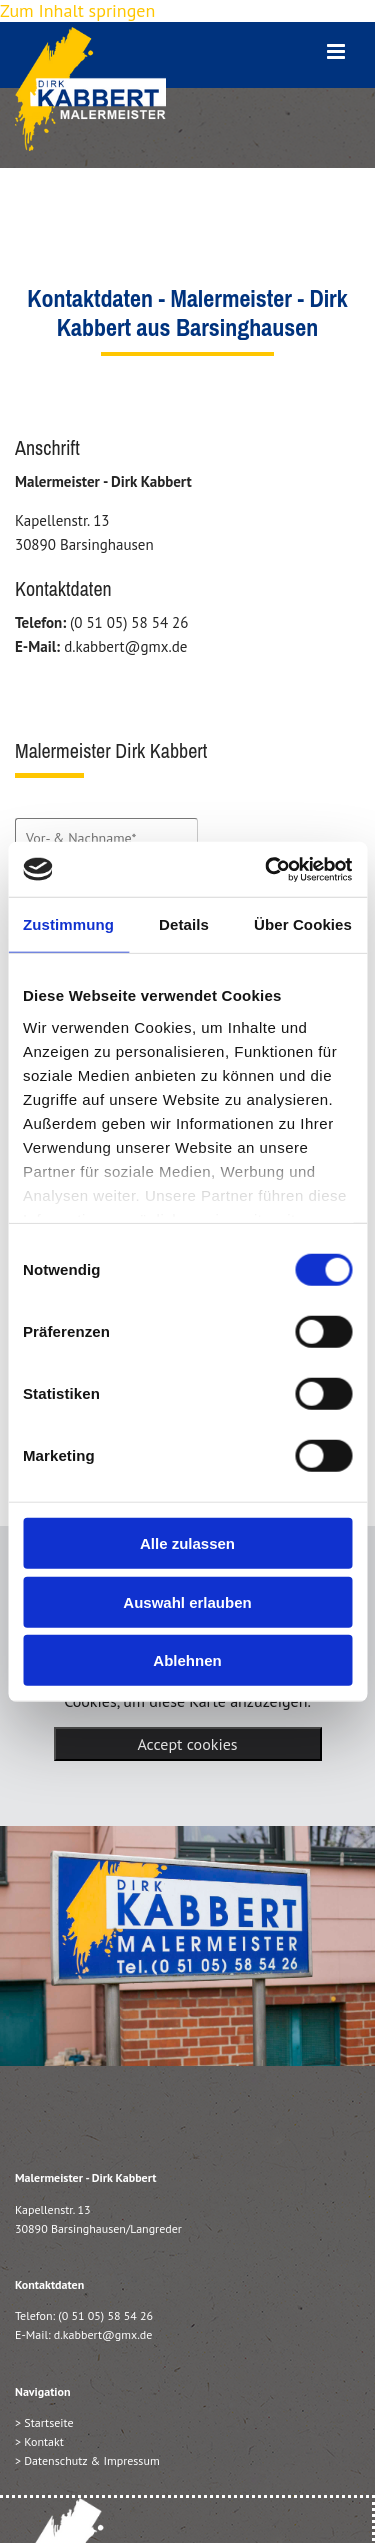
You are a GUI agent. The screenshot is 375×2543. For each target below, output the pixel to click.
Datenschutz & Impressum (91, 2460)
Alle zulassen (187, 1543)
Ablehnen (187, 1660)
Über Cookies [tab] (303, 924)
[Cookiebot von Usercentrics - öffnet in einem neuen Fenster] (267, 869)
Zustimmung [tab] (68, 924)
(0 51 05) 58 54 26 (105, 2315)
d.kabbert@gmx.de (103, 2334)
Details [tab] (184, 924)
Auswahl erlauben (187, 1601)
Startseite (48, 2422)
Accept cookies (187, 1744)
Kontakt (44, 2441)
